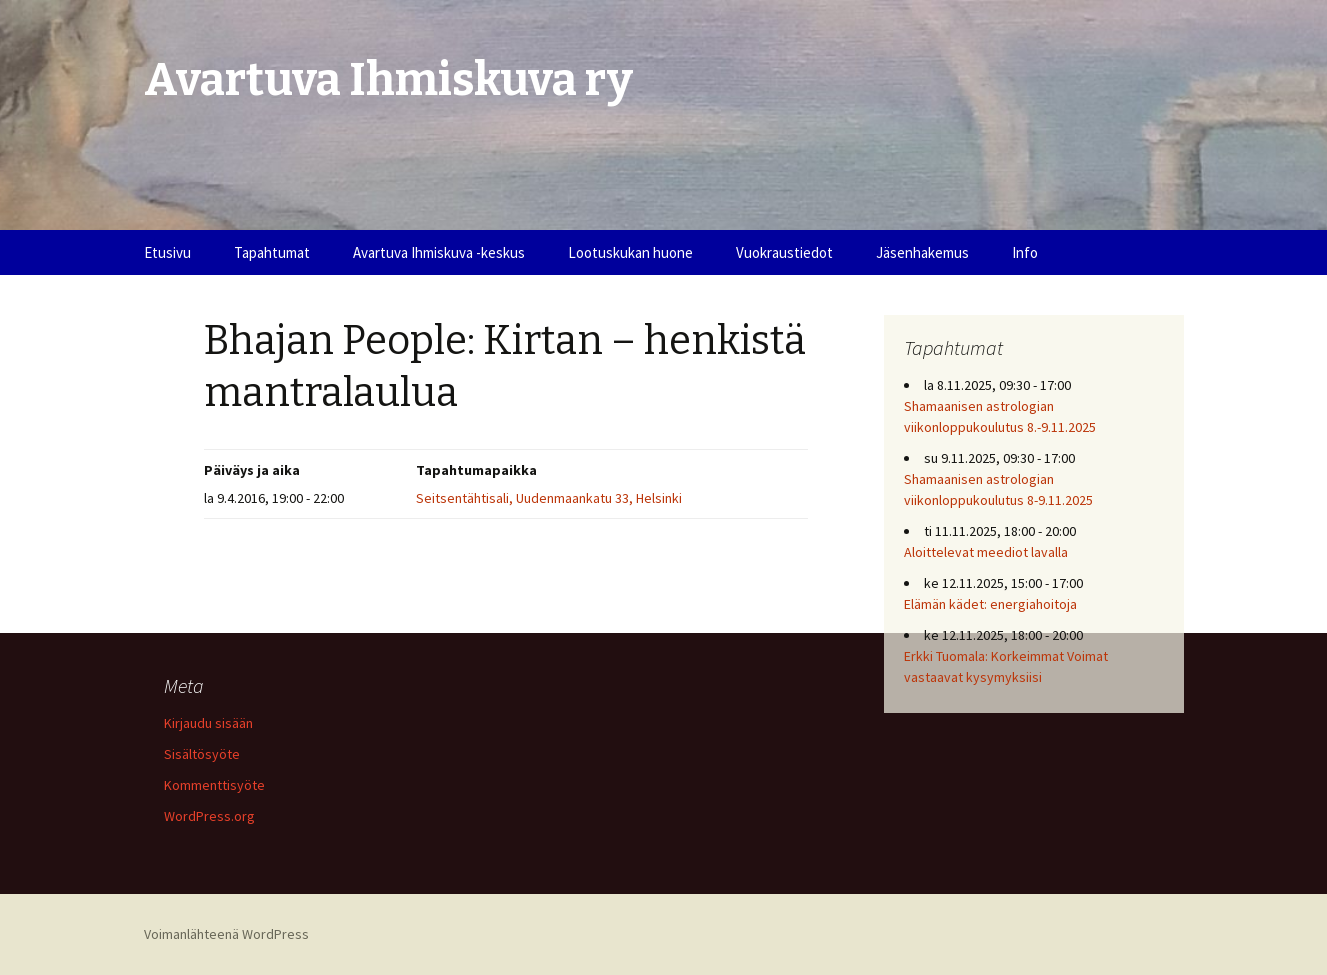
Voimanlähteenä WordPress (226, 934)
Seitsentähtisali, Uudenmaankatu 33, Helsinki (549, 498)
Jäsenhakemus (922, 252)
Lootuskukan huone (630, 252)
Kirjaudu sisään (208, 723)
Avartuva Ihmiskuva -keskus (439, 252)
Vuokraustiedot (784, 252)
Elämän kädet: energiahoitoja (990, 604)
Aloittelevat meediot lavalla (986, 552)
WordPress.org (209, 816)
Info (1025, 252)
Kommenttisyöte (214, 785)
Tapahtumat (272, 252)
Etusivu (167, 252)
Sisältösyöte (202, 754)
